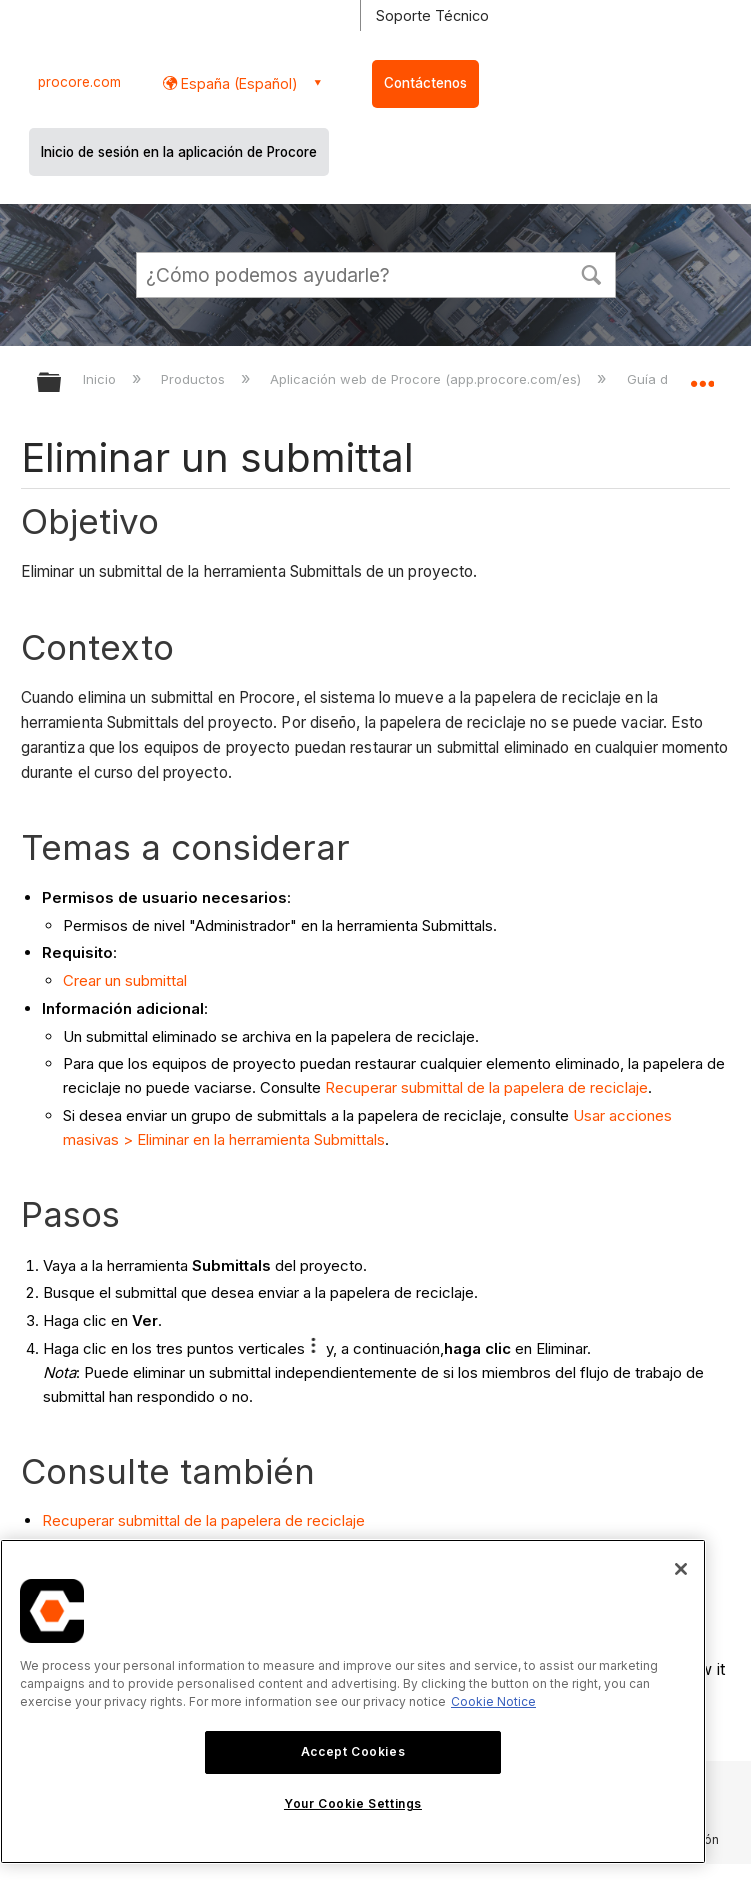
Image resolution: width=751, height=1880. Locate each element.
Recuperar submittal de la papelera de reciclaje (486, 1087)
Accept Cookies (353, 1751)
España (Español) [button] (237, 83)
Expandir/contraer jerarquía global (62, 383)
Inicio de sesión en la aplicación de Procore (179, 152)
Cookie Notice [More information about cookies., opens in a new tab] (493, 1701)
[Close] (681, 1569)
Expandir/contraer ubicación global (702, 376)
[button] (592, 273)
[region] (353, 1701)
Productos (195, 379)
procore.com (79, 82)
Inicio (101, 379)
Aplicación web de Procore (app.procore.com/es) (427, 379)
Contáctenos (425, 83)
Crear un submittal (125, 980)
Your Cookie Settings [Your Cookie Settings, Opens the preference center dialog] (353, 1803)
